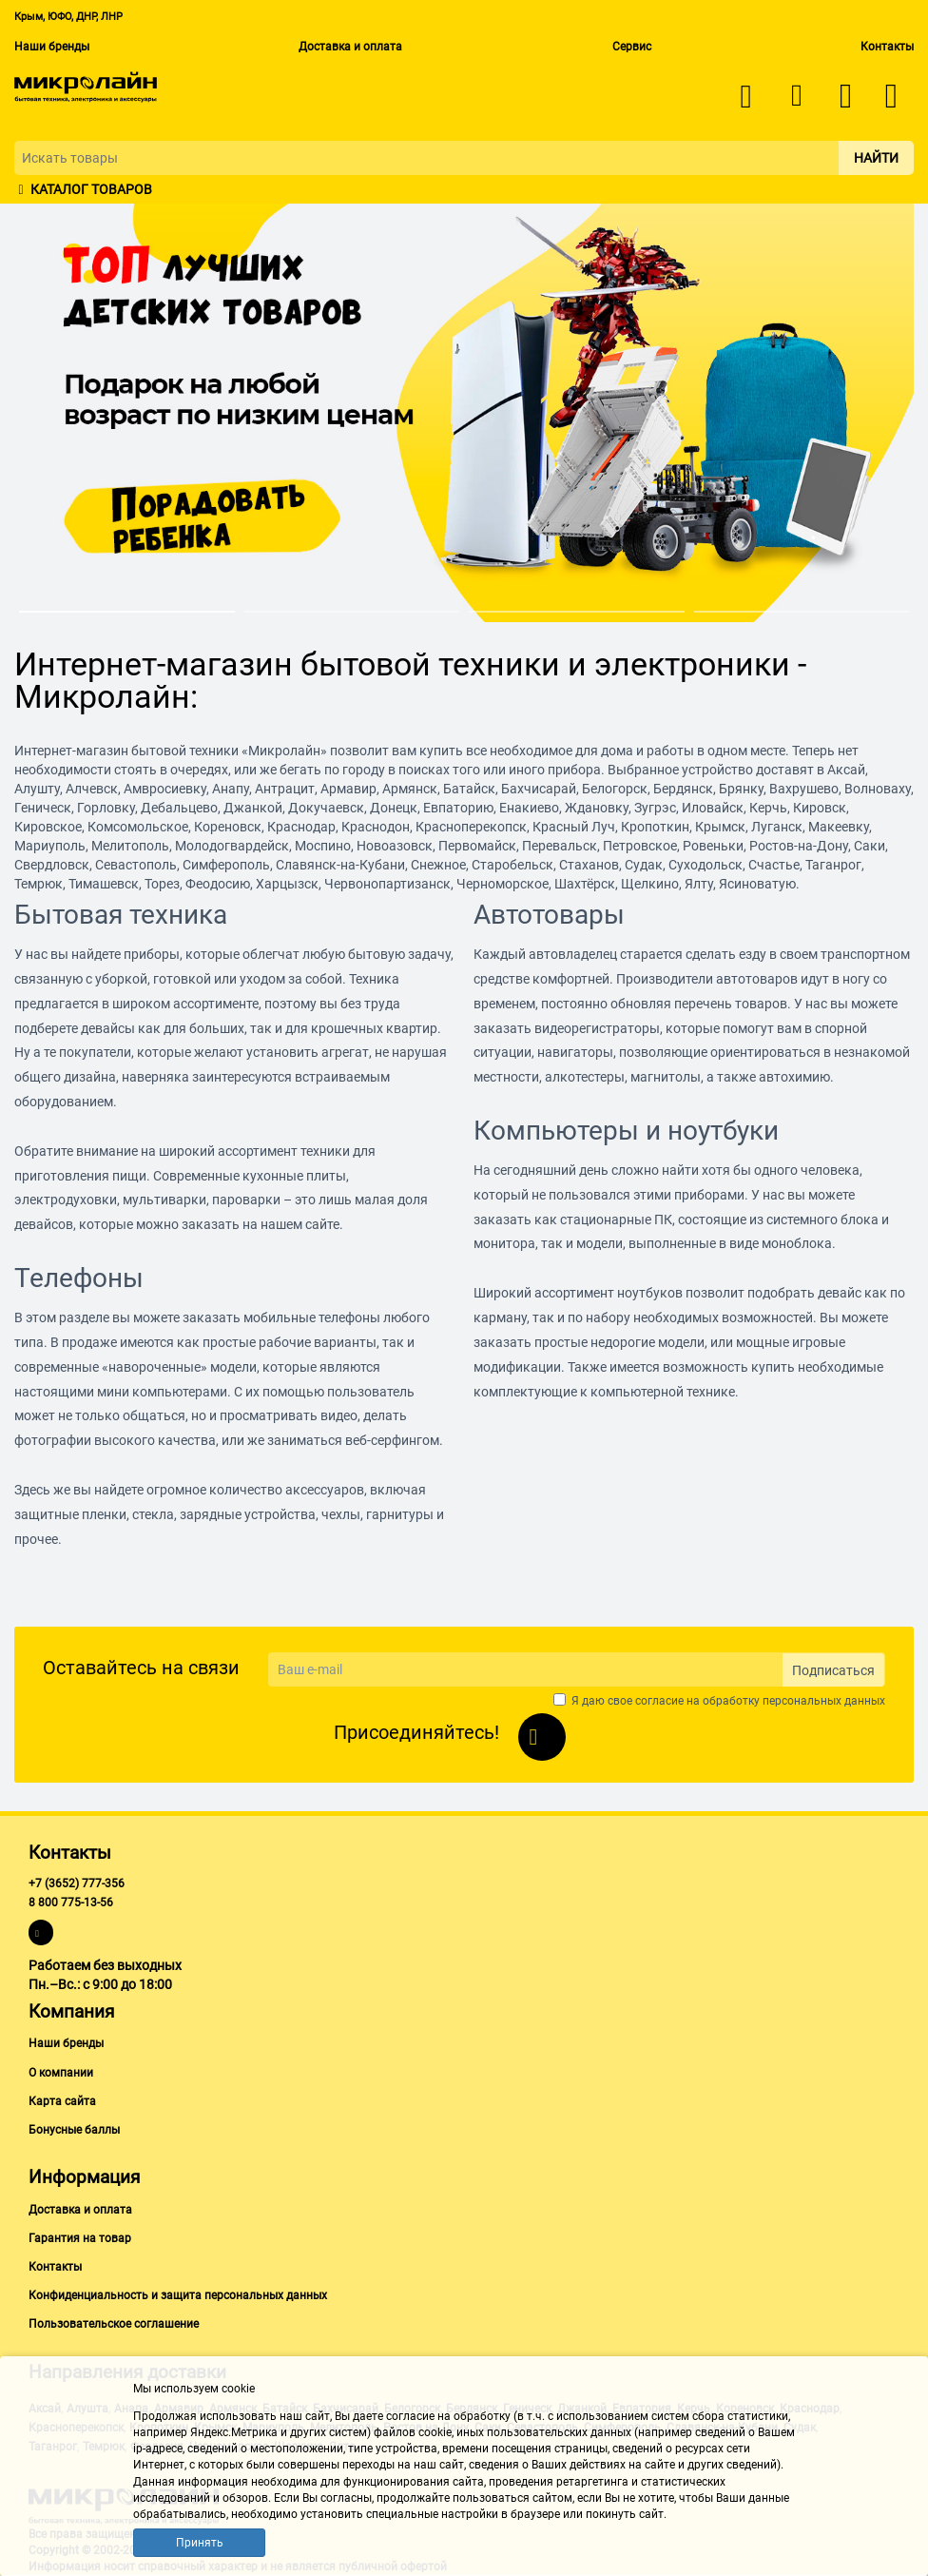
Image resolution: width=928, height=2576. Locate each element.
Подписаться (833, 1670)
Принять (199, 2542)
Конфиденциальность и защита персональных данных (178, 2295)
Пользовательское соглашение (114, 2324)
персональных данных (824, 1701)
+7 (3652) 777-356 (77, 1883)
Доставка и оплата (350, 46)
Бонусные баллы (74, 2130)
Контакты (887, 46)
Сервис (631, 46)
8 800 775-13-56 (71, 1902)
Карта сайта (62, 2101)
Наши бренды (51, 46)
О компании (61, 2072)
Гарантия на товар (80, 2238)
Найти (876, 158)
